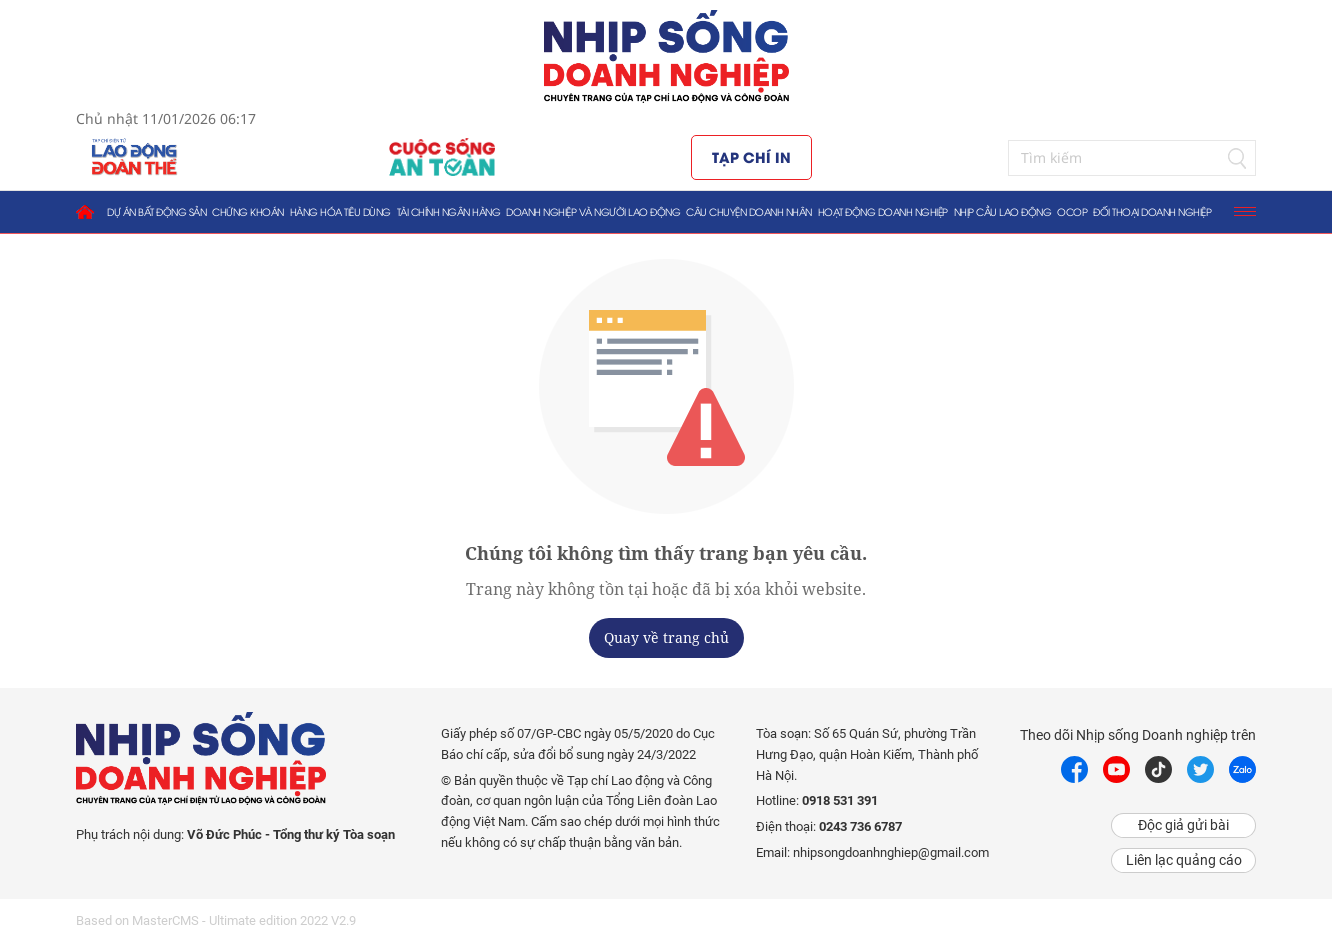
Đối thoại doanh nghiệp (1152, 211)
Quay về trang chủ (666, 637)
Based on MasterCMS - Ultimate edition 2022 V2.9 (216, 920)
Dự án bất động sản (156, 211)
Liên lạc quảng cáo (1184, 860)
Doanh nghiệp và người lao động (593, 211)
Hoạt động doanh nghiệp (883, 211)
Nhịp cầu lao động (1003, 211)
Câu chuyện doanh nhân (749, 211)
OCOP (1072, 211)
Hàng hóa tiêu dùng (340, 211)
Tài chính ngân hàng (449, 211)
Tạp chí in (751, 156)
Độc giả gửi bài (1183, 825)
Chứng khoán (248, 211)
